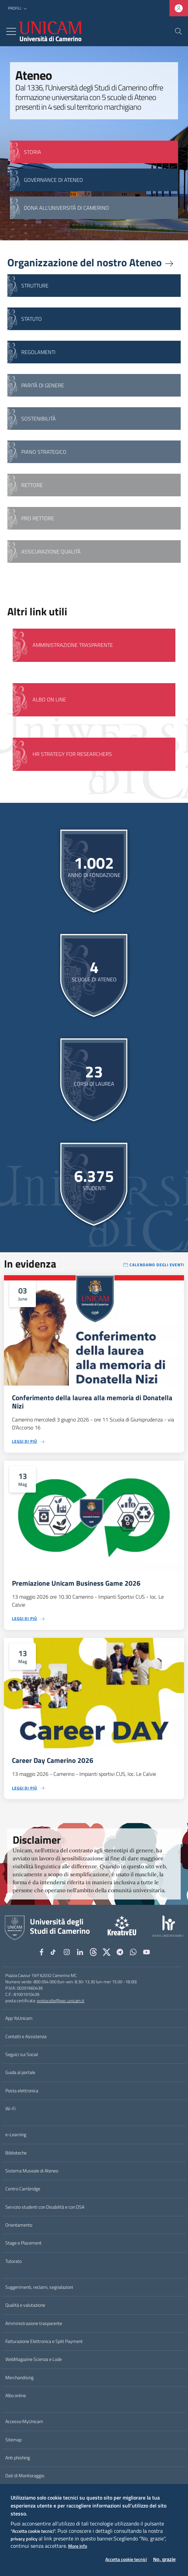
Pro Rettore (37, 518)
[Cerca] (178, 31)
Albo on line (49, 699)
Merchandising (19, 2377)
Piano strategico (43, 452)
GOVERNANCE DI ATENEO (53, 180)
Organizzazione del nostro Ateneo (91, 262)
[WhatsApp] (133, 1952)
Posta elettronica (21, 2090)
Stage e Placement (23, 2243)
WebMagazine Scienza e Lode (33, 2359)
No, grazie (164, 2559)
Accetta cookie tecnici (126, 2559)
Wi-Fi (10, 2108)
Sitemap (13, 2439)
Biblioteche (16, 2152)
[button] (18, 8)
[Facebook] (41, 1952)
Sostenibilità (38, 419)
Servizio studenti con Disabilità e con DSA (44, 2207)
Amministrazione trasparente (33, 2323)
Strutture (34, 286)
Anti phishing (17, 2457)
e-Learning (15, 2134)
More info (77, 2546)
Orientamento (18, 2225)
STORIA (32, 152)
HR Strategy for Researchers (72, 754)
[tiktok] (54, 1952)
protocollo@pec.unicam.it (60, 2000)
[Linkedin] (80, 1952)
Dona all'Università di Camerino (66, 208)
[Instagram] (66, 1952)
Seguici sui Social (21, 2054)
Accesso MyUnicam (24, 2421)
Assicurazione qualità (51, 551)
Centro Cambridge (22, 2188)
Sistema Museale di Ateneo (31, 2170)
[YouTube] (146, 1952)
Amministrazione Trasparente (73, 645)
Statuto (31, 319)
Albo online (15, 2395)
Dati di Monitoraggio (24, 2475)
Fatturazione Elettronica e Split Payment (44, 2341)
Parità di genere (42, 385)
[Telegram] (120, 1952)
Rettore (32, 485)
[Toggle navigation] (11, 31)
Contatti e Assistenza (26, 2036)
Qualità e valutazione (25, 2305)
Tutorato (13, 2261)
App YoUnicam (19, 2018)
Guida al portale (20, 2072)
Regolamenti (38, 352)
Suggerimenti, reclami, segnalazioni (39, 2287)
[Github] (93, 1952)
